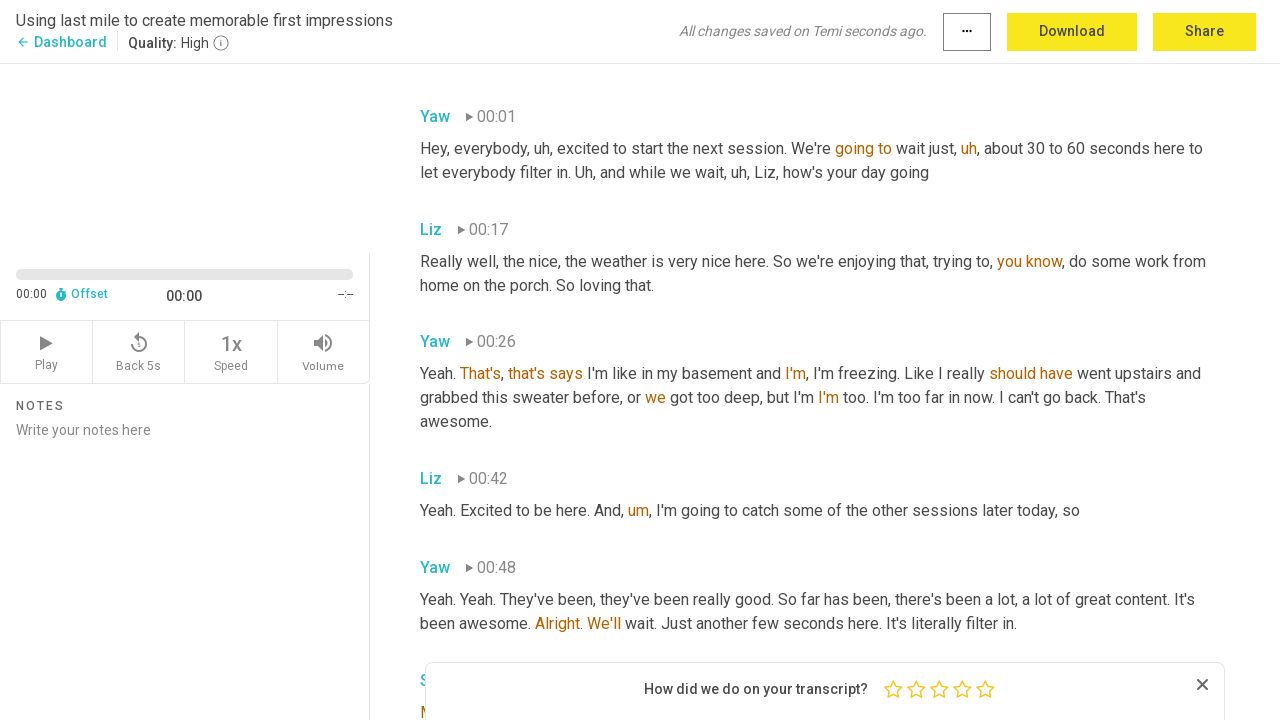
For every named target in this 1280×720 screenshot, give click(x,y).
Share (1204, 31)
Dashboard (61, 42)
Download (1072, 31)
